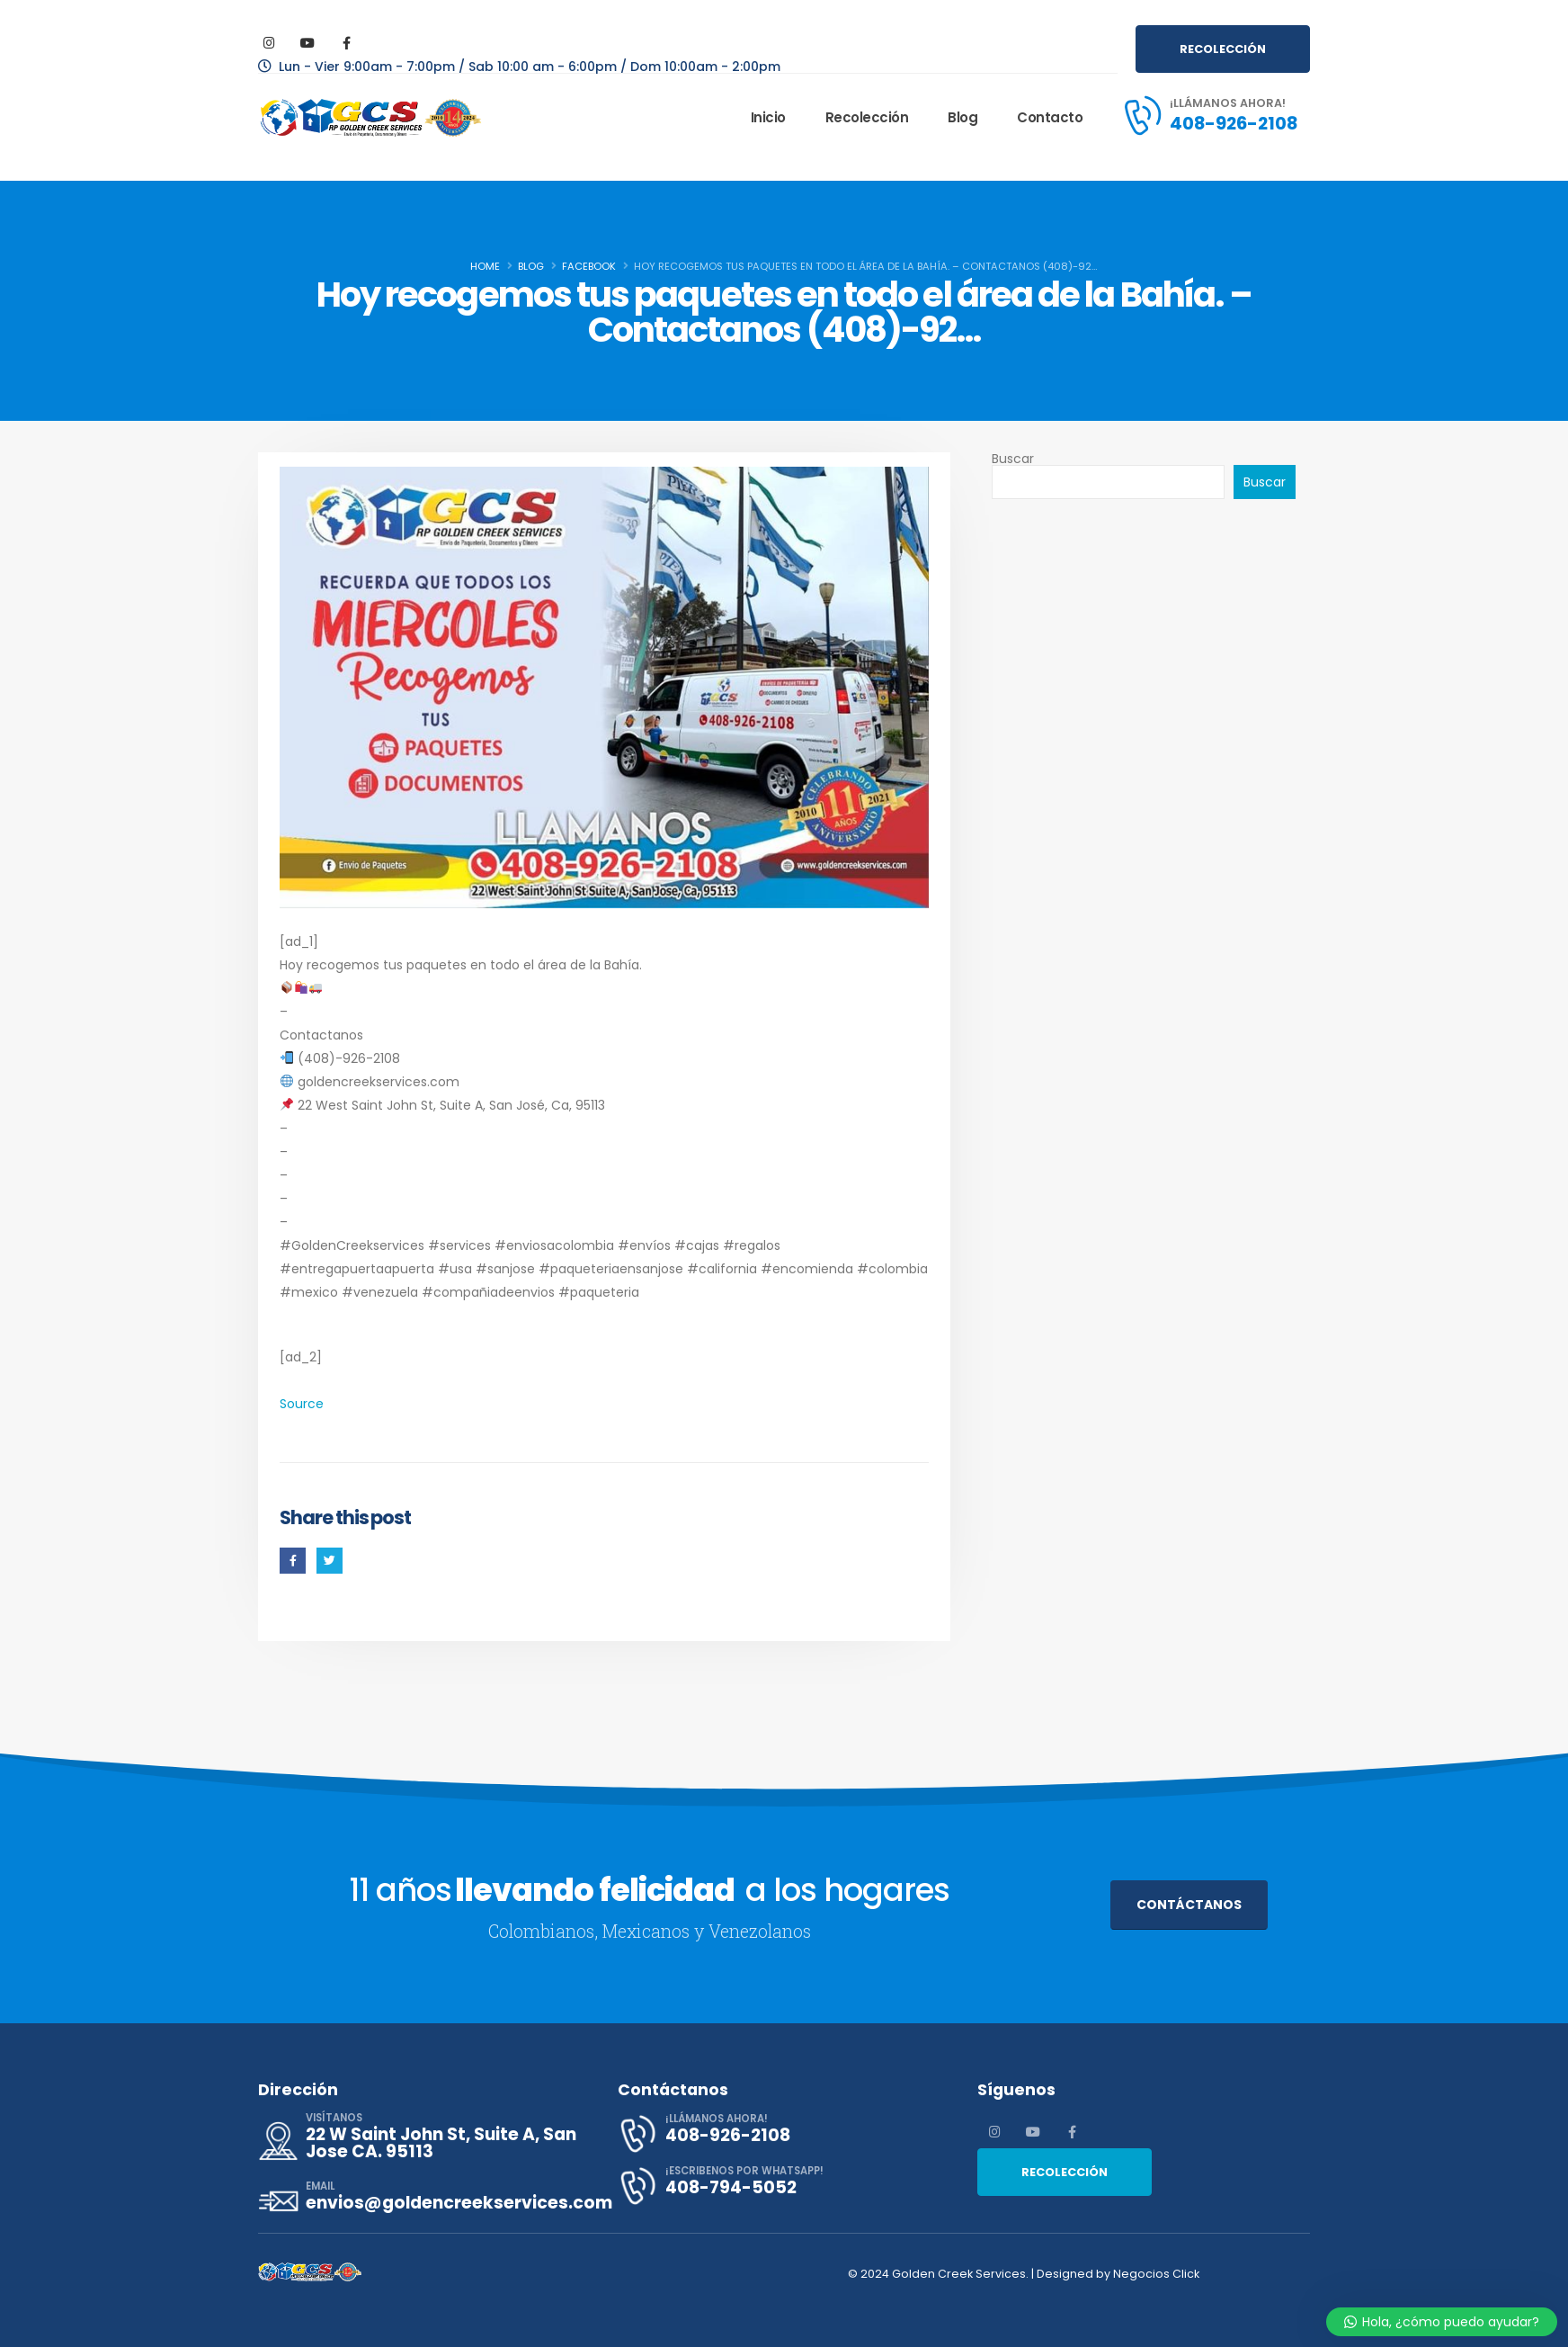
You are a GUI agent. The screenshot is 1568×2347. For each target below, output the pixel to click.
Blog (962, 117)
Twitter (329, 1561)
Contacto (1049, 117)
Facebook (293, 1561)
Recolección (867, 117)
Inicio (768, 117)
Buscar (1013, 458)
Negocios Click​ (1157, 2273)
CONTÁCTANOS (1189, 1905)
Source (302, 1404)
